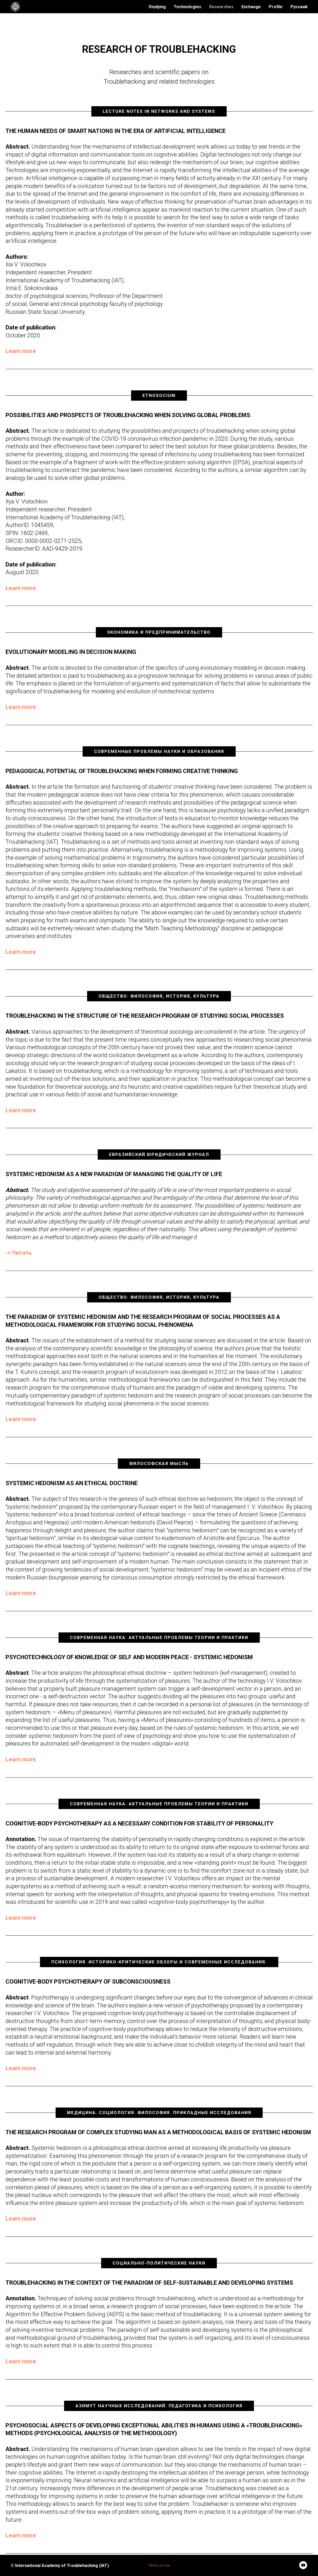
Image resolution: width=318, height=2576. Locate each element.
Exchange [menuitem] (251, 6)
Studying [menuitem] (157, 6)
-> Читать (19, 1252)
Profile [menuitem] (276, 6)
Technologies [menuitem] (187, 6)
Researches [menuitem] (221, 6)
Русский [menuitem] (298, 6)
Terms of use (159, 2565)
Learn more (21, 351)
